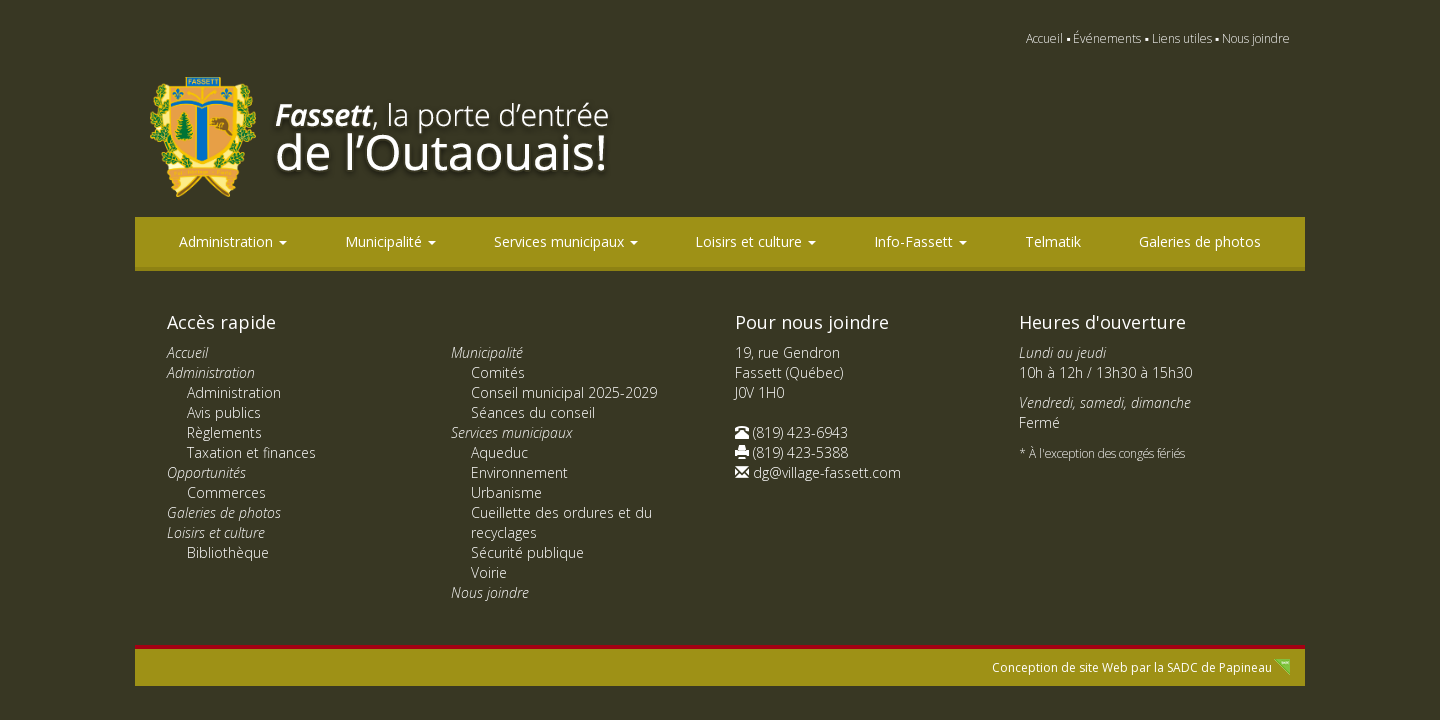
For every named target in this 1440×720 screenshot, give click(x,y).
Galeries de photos (1200, 241)
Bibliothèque (228, 552)
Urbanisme (506, 492)
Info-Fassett (920, 241)
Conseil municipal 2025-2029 (564, 392)
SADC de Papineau (1219, 667)
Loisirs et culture (755, 241)
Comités (498, 372)
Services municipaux (566, 241)
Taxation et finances (251, 452)
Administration (233, 241)
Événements (1107, 38)
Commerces (226, 492)
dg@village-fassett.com (827, 472)
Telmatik (1053, 241)
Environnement (519, 472)
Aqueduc (499, 452)
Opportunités (206, 472)
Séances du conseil (533, 412)
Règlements (224, 432)
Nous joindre (1256, 38)
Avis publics (224, 412)
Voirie (489, 572)
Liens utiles (1182, 38)
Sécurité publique (527, 552)
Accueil (1044, 38)
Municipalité (390, 241)
